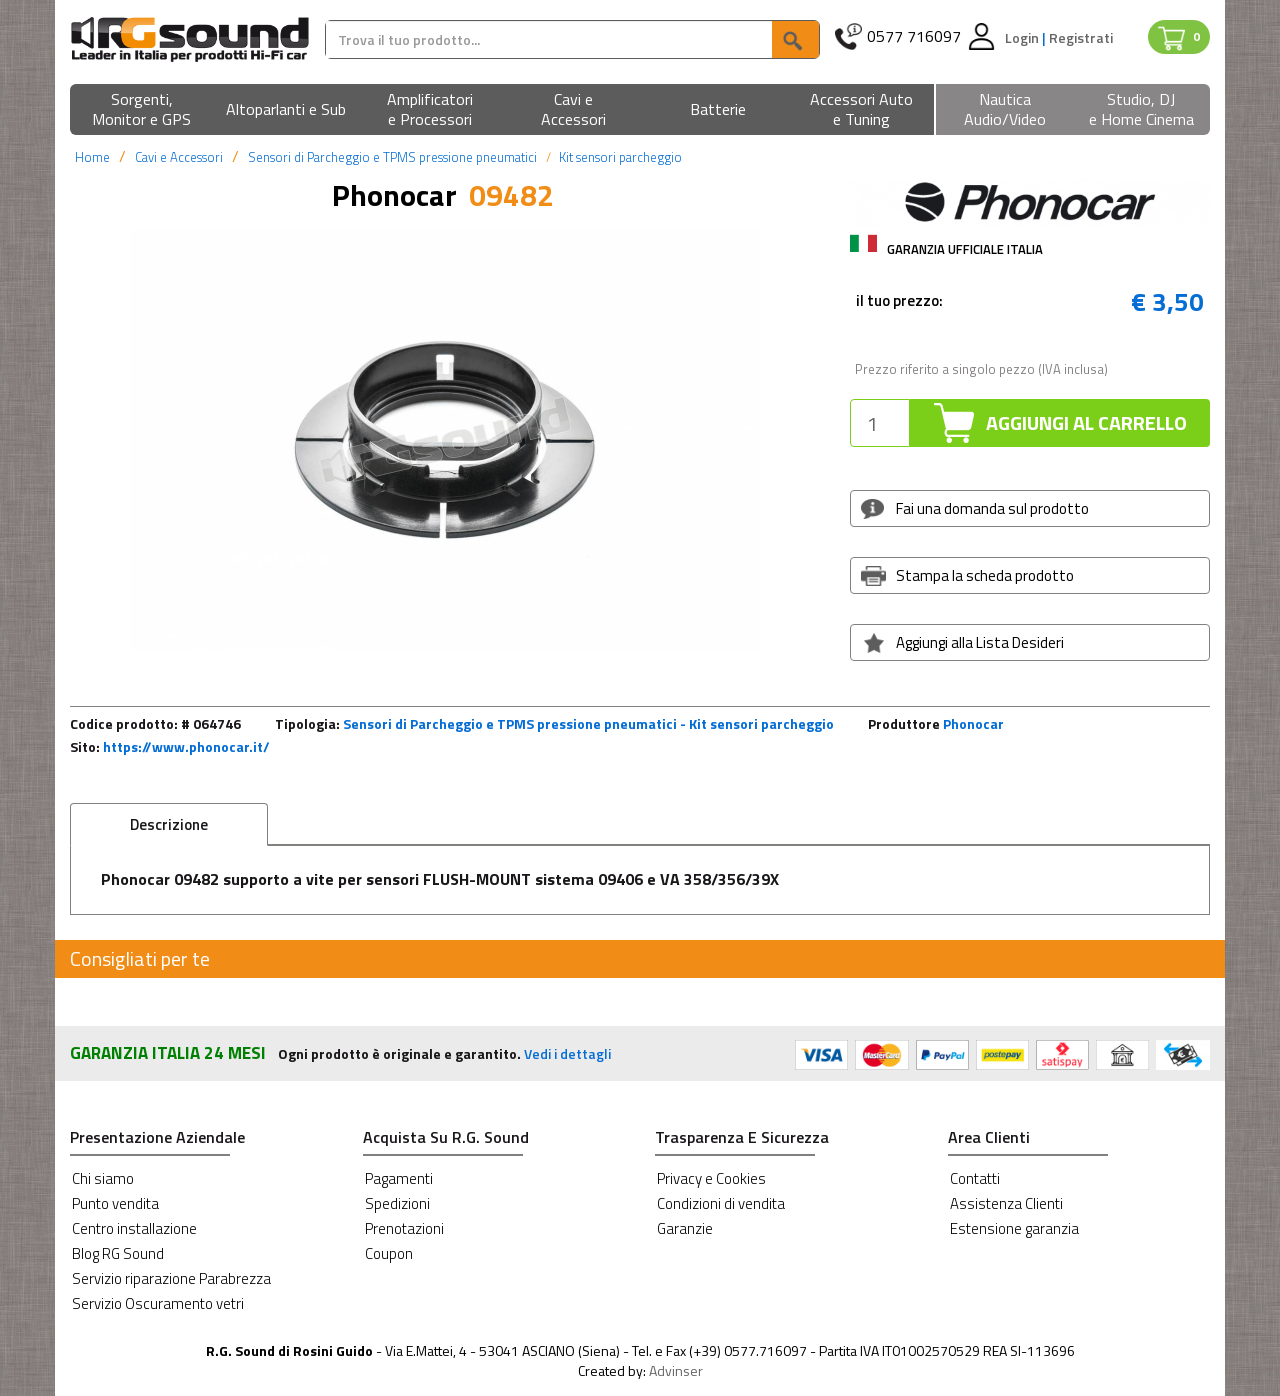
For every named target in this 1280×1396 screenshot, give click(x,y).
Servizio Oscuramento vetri (158, 1303)
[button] (142, 110)
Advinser (676, 1370)
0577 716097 (914, 36)
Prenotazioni (404, 1228)
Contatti (975, 1178)
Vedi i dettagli (567, 1053)
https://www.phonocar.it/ (186, 746)
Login (1023, 37)
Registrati (1081, 37)
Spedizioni (397, 1203)
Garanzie (685, 1228)
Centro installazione (134, 1228)
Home (92, 157)
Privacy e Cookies (711, 1178)
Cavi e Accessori (179, 157)
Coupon (389, 1253)
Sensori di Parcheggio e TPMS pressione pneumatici (392, 157)
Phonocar (973, 723)
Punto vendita (115, 1203)
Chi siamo (103, 1178)
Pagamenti (399, 1178)
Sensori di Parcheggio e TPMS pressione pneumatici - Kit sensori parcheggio (588, 723)
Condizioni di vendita (721, 1203)
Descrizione (169, 824)
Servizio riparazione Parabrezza (171, 1278)
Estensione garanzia (1014, 1228)
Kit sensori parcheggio (620, 157)
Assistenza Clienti (1006, 1203)
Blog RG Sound (118, 1253)
